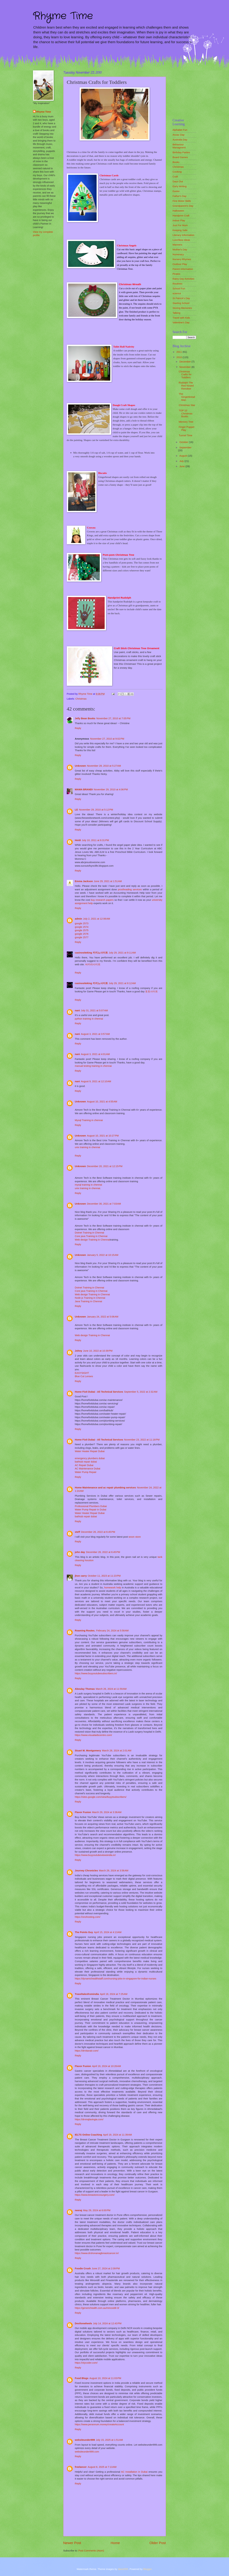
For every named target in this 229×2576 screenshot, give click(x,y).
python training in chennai (89, 1018)
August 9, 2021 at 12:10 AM (96, 1081)
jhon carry (81, 1575)
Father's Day (180, 196)
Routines (177, 283)
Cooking (177, 171)
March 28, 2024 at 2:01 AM (116, 1750)
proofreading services (130, 889)
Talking (176, 313)
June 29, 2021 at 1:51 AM (108, 881)
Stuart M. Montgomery (88, 1750)
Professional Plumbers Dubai (91, 1506)
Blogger (147, 2569)
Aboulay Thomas (85, 1689)
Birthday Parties (181, 152)
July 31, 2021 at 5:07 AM (94, 1010)
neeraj (78, 2210)
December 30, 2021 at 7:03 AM (104, 1203)
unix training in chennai (87, 1147)
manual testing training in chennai (93, 1066)
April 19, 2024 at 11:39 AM (117, 2134)
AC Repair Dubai (84, 1465)
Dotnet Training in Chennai (89, 1232)
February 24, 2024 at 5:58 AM (112, 1630)
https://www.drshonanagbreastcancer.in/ (97, 2253)
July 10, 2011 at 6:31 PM (95, 840)
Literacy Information (183, 235)
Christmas (80, 698)
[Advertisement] (198, 91)
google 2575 (82, 930)
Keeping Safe (180, 230)
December (185, 361)
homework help (112, 1587)
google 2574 (82, 927)
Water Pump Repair (86, 1472)
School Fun (179, 288)
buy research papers (102, 900)
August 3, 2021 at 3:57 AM (95, 1034)
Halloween (178, 210)
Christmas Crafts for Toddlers (185, 374)
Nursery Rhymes (182, 259)
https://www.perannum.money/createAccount (99, 2424)
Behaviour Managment (179, 146)
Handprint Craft (181, 215)
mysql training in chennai (88, 1184)
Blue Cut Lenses (84, 1376)
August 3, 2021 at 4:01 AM (95, 1054)
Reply (78, 728)
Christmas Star (187, 405)
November (185, 367)
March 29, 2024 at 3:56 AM (113, 1870)
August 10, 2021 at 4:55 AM (102, 1101)
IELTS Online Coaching (88, 2134)
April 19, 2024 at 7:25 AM (113, 1994)
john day (80, 1552)
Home (115, 2543)
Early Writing (180, 186)
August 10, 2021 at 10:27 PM (103, 1135)
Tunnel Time (185, 435)
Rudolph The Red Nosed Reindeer (186, 385)
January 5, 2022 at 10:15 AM (102, 1255)
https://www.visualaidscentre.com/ (93, 1735)
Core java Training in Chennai (91, 1236)
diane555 (123, 2569)
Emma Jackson (84, 881)
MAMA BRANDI (84, 789)
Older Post (157, 2543)
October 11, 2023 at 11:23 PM (104, 1575)
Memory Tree (186, 421)
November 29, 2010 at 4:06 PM (111, 789)
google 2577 (82, 937)
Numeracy (178, 254)
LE (76, 809)
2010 (179, 357)
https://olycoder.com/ (86, 2362)
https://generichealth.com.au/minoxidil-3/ (97, 2308)
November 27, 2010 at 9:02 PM (107, 738)
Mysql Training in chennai (89, 1120)
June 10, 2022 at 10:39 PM (98, 1350)
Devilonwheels (83, 2323)
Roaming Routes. (85, 1630)
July (181, 461)
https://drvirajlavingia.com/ (89, 2119)
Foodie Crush (83, 2268)
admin (78, 918)
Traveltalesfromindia (87, 1994)
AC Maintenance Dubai (87, 1468)
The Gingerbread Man (187, 397)
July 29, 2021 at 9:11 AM (122, 952)
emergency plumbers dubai (90, 1458)
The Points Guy (84, 1932)
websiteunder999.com (87, 2451)
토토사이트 (151, 991)
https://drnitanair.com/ (87, 2050)
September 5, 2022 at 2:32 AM (140, 1391)
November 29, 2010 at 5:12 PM (96, 809)
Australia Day (180, 139)
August (183, 455)
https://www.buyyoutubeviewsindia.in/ (95, 1855)
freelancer (81, 2467)
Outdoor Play (180, 264)
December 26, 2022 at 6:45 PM (98, 1532)
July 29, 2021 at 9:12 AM (122, 983)
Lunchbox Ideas (181, 240)
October (184, 442)
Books (176, 162)
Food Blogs (82, 2378)
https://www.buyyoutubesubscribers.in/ (96, 1673)
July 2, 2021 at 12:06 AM (96, 918)
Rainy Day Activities (183, 278)
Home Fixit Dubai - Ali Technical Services (99, 1391)
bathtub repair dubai (86, 1461)
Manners (177, 244)
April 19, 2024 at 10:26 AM (106, 2066)
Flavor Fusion (83, 1812)
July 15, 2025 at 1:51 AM (109, 2440)
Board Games (180, 157)
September (185, 447)
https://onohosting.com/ (87, 1917)
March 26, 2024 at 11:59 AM (111, 1689)
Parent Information (183, 269)
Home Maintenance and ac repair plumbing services (105, 1487)
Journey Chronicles (86, 1870)
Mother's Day (180, 249)
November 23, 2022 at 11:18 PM (142, 1439)
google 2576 (82, 933)
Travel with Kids (181, 317)
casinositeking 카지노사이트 (91, 952)
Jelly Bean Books (85, 718)
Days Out (178, 181)
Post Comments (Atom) (91, 2550)
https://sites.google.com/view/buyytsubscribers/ (101, 1797)
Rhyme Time (63, 16)
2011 (179, 352)
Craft (175, 176)
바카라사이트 (92, 964)
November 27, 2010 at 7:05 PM (113, 718)
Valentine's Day (181, 322)
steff (77, 1532)
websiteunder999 (85, 2440)
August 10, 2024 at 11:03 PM (105, 2378)
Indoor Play (179, 220)
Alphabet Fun (180, 130)
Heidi (78, 840)
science (177, 293)
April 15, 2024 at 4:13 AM (107, 1932)
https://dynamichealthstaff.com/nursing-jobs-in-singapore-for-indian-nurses (115, 1978)
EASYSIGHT (82, 1373)
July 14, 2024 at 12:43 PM (107, 2323)
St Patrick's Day (181, 298)
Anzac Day (179, 134)
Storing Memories (182, 308)
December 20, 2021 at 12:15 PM (104, 1166)
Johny (78, 1350)
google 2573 (82, 923)
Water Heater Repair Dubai (90, 1451)
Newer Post (72, 2543)
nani (77, 1010)
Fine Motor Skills (182, 201)
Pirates (176, 274)
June (182, 466)
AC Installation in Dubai (134, 2471)
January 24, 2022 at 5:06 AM (102, 1316)
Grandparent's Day (183, 206)
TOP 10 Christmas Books (185, 413)
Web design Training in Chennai (92, 1239)
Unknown (80, 765)
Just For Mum (180, 225)
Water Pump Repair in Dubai (90, 1509)
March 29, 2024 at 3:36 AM (106, 1812)
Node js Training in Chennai (90, 1297)
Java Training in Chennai (88, 1301)
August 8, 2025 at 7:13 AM (102, 2467)
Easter (176, 191)
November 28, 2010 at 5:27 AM (104, 765)
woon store (135, 1536)
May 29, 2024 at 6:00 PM (96, 2210)
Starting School (181, 303)
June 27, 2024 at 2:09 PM (106, 2268)
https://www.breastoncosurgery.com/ (95, 2195)
